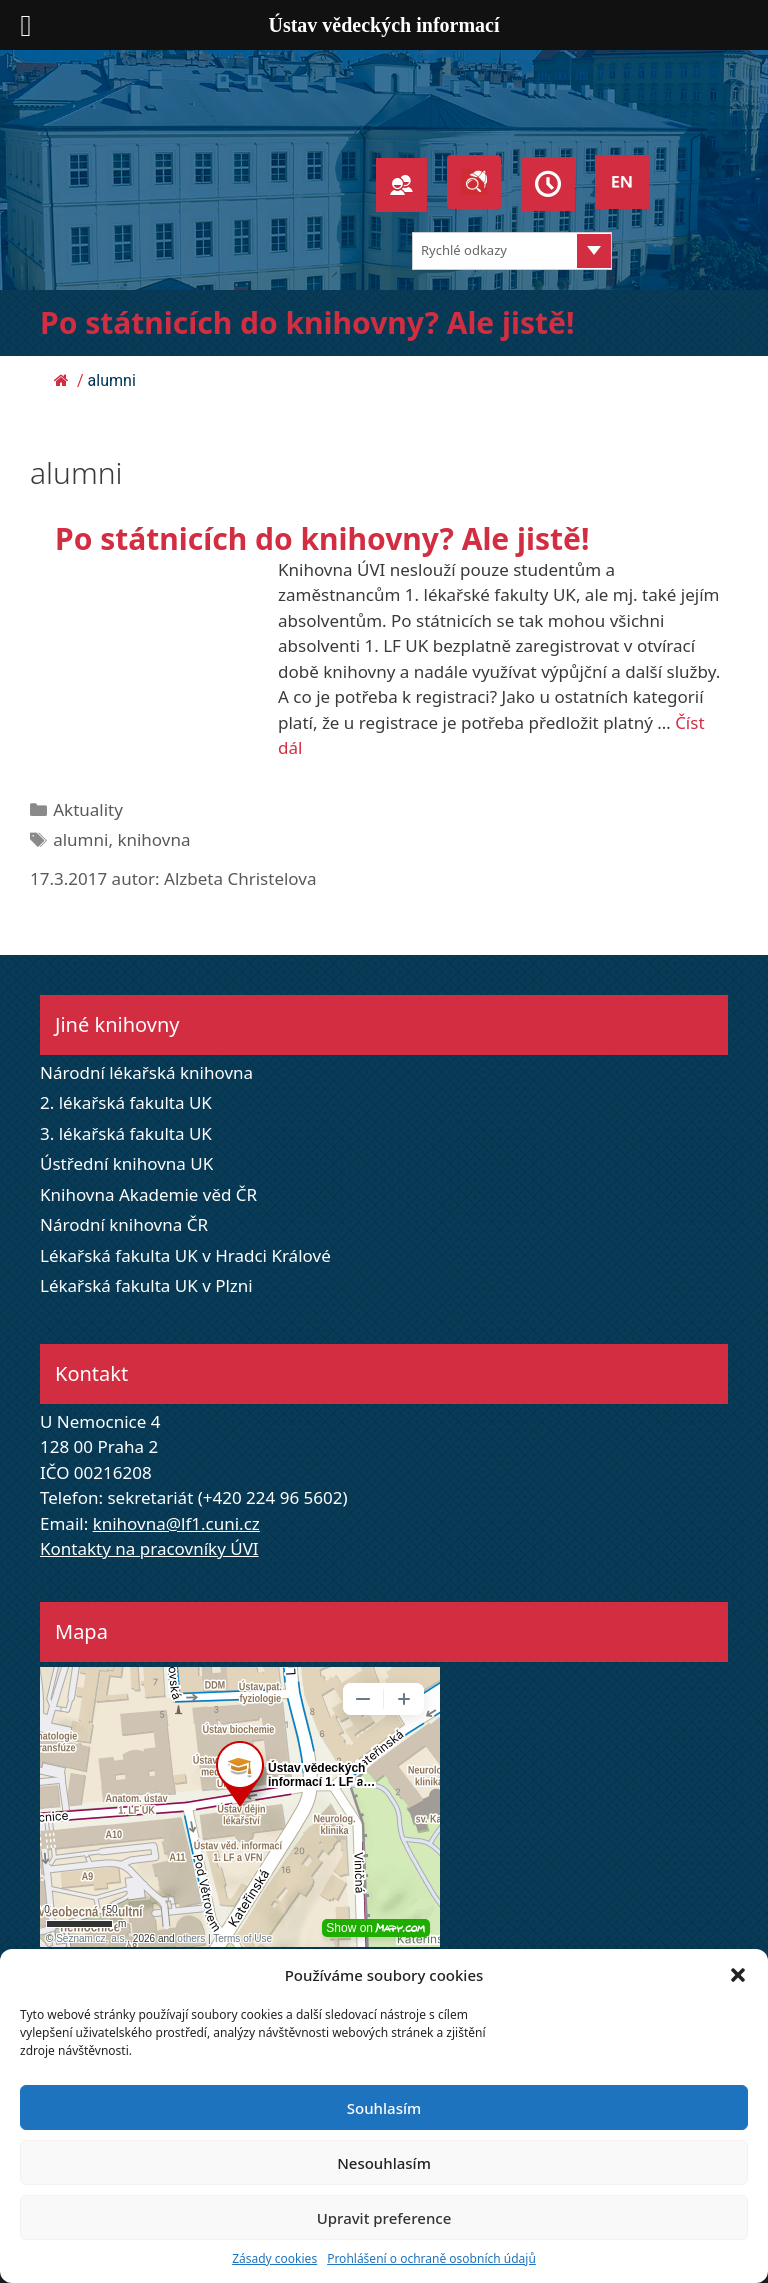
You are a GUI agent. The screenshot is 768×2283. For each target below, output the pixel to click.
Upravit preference (384, 2218)
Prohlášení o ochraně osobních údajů (431, 2258)
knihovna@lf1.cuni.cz (176, 1523)
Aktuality (88, 809)
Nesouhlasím (384, 2163)
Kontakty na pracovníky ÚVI (149, 1548)
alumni (80, 839)
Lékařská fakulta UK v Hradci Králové (185, 1255)
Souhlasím (384, 2108)
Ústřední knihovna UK (126, 1163)
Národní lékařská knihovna (146, 1072)
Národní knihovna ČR (124, 1224)
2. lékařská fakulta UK (126, 1102)
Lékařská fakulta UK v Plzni (146, 1285)
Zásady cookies (274, 2258)
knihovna (153, 839)
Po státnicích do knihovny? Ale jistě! (307, 322)
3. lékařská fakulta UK (126, 1133)
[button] (738, 1975)
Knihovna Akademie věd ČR (148, 1194)
